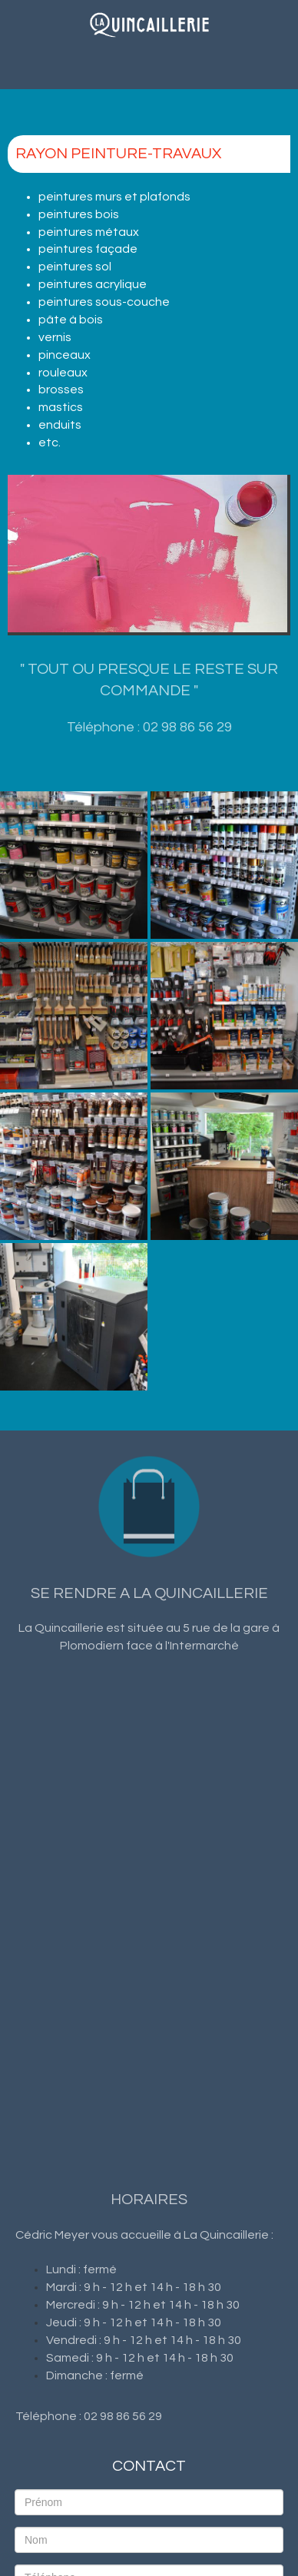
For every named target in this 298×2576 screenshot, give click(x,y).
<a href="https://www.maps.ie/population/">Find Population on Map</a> (149, 1900)
